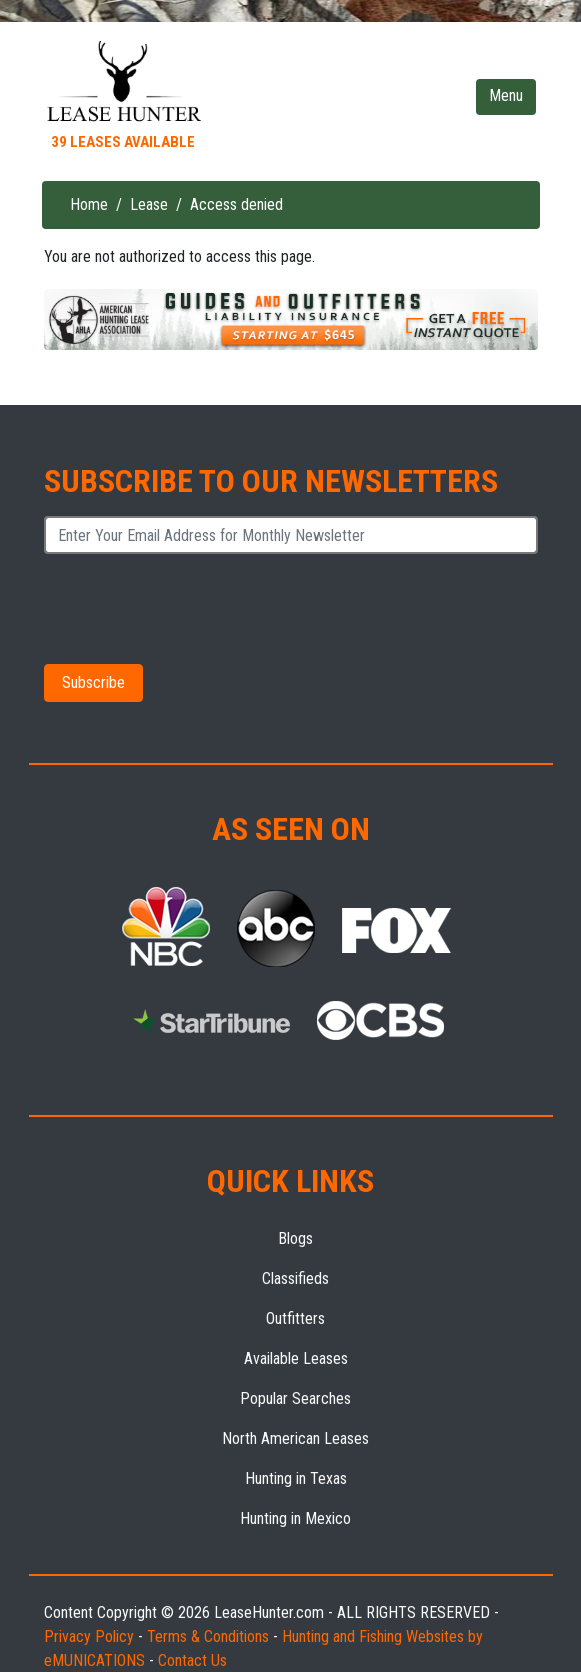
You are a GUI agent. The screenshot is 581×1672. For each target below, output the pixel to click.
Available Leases (296, 1358)
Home (89, 204)
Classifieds (295, 1278)
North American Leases (295, 1438)
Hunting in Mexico (295, 1518)
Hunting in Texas (296, 1478)
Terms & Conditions (208, 1636)
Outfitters (295, 1318)
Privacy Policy (89, 1636)
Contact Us (192, 1660)
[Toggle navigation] (506, 97)
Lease (149, 204)
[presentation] (196, 609)
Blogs (295, 1238)
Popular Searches (295, 1398)
